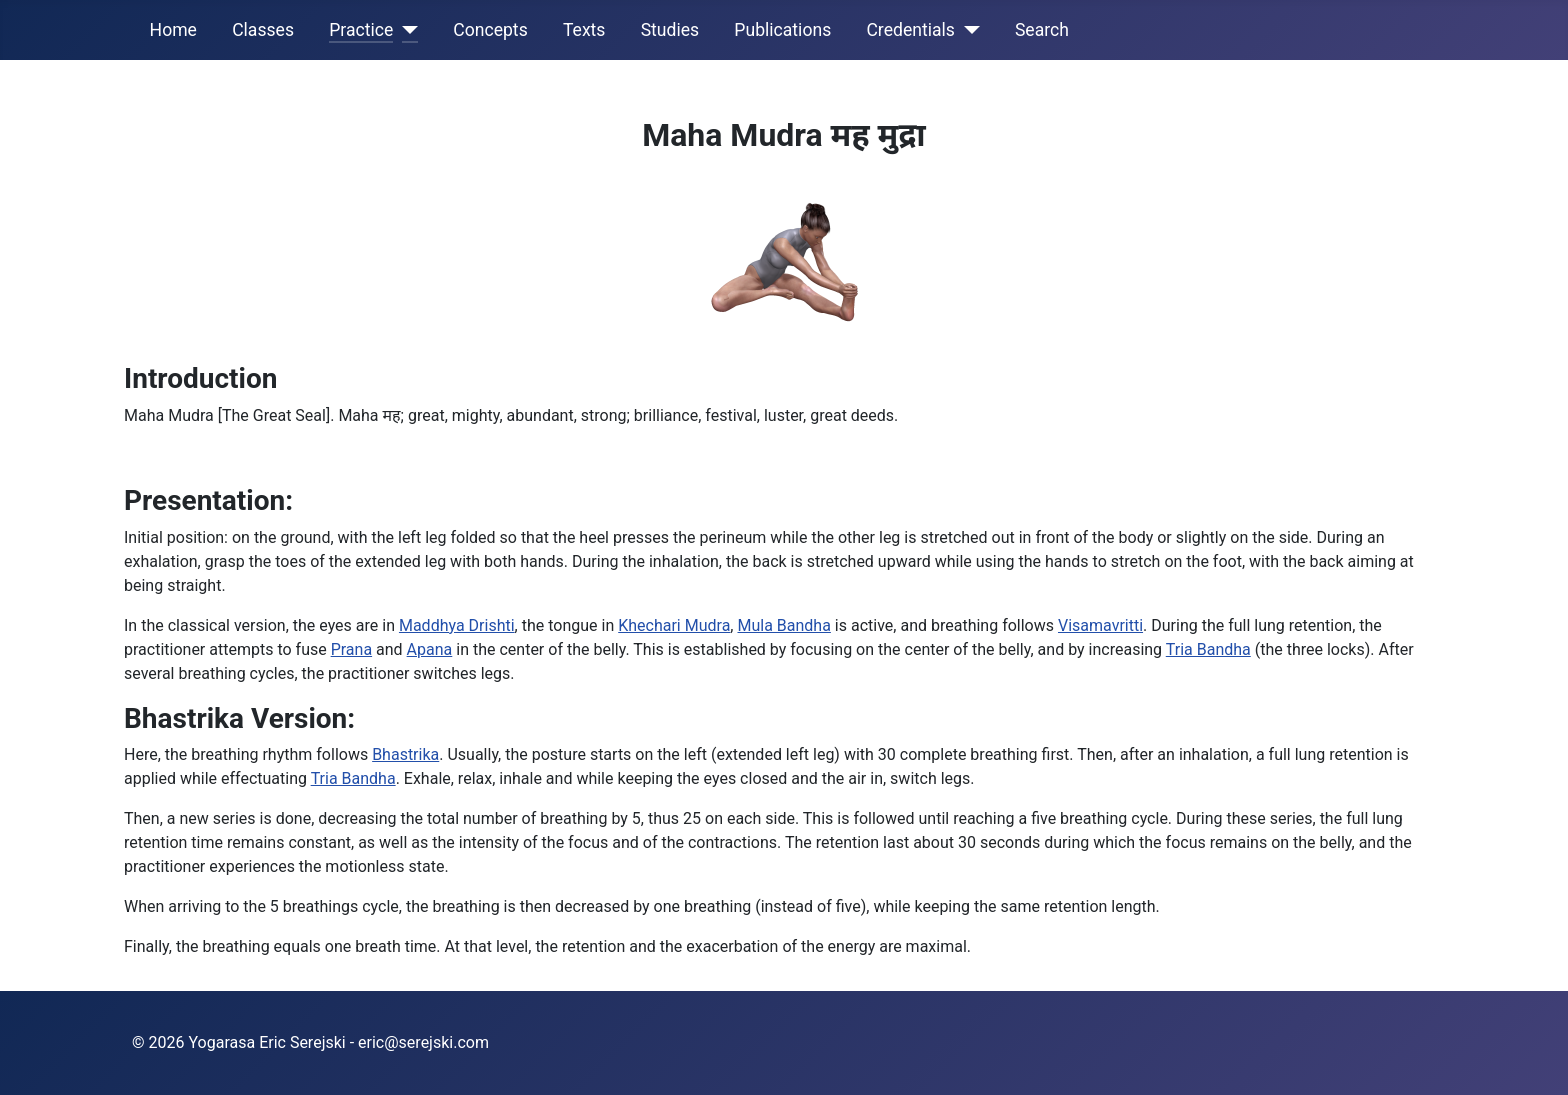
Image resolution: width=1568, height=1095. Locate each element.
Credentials (910, 30)
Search (1042, 30)
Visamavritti (1100, 625)
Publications (782, 30)
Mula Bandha (783, 625)
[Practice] (405, 30)
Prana (351, 649)
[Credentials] (967, 30)
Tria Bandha (1208, 649)
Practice (361, 30)
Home (173, 30)
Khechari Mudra (674, 625)
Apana (430, 649)
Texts (584, 30)
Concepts (490, 30)
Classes (263, 30)
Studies (670, 30)
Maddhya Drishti (457, 625)
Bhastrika (405, 754)
